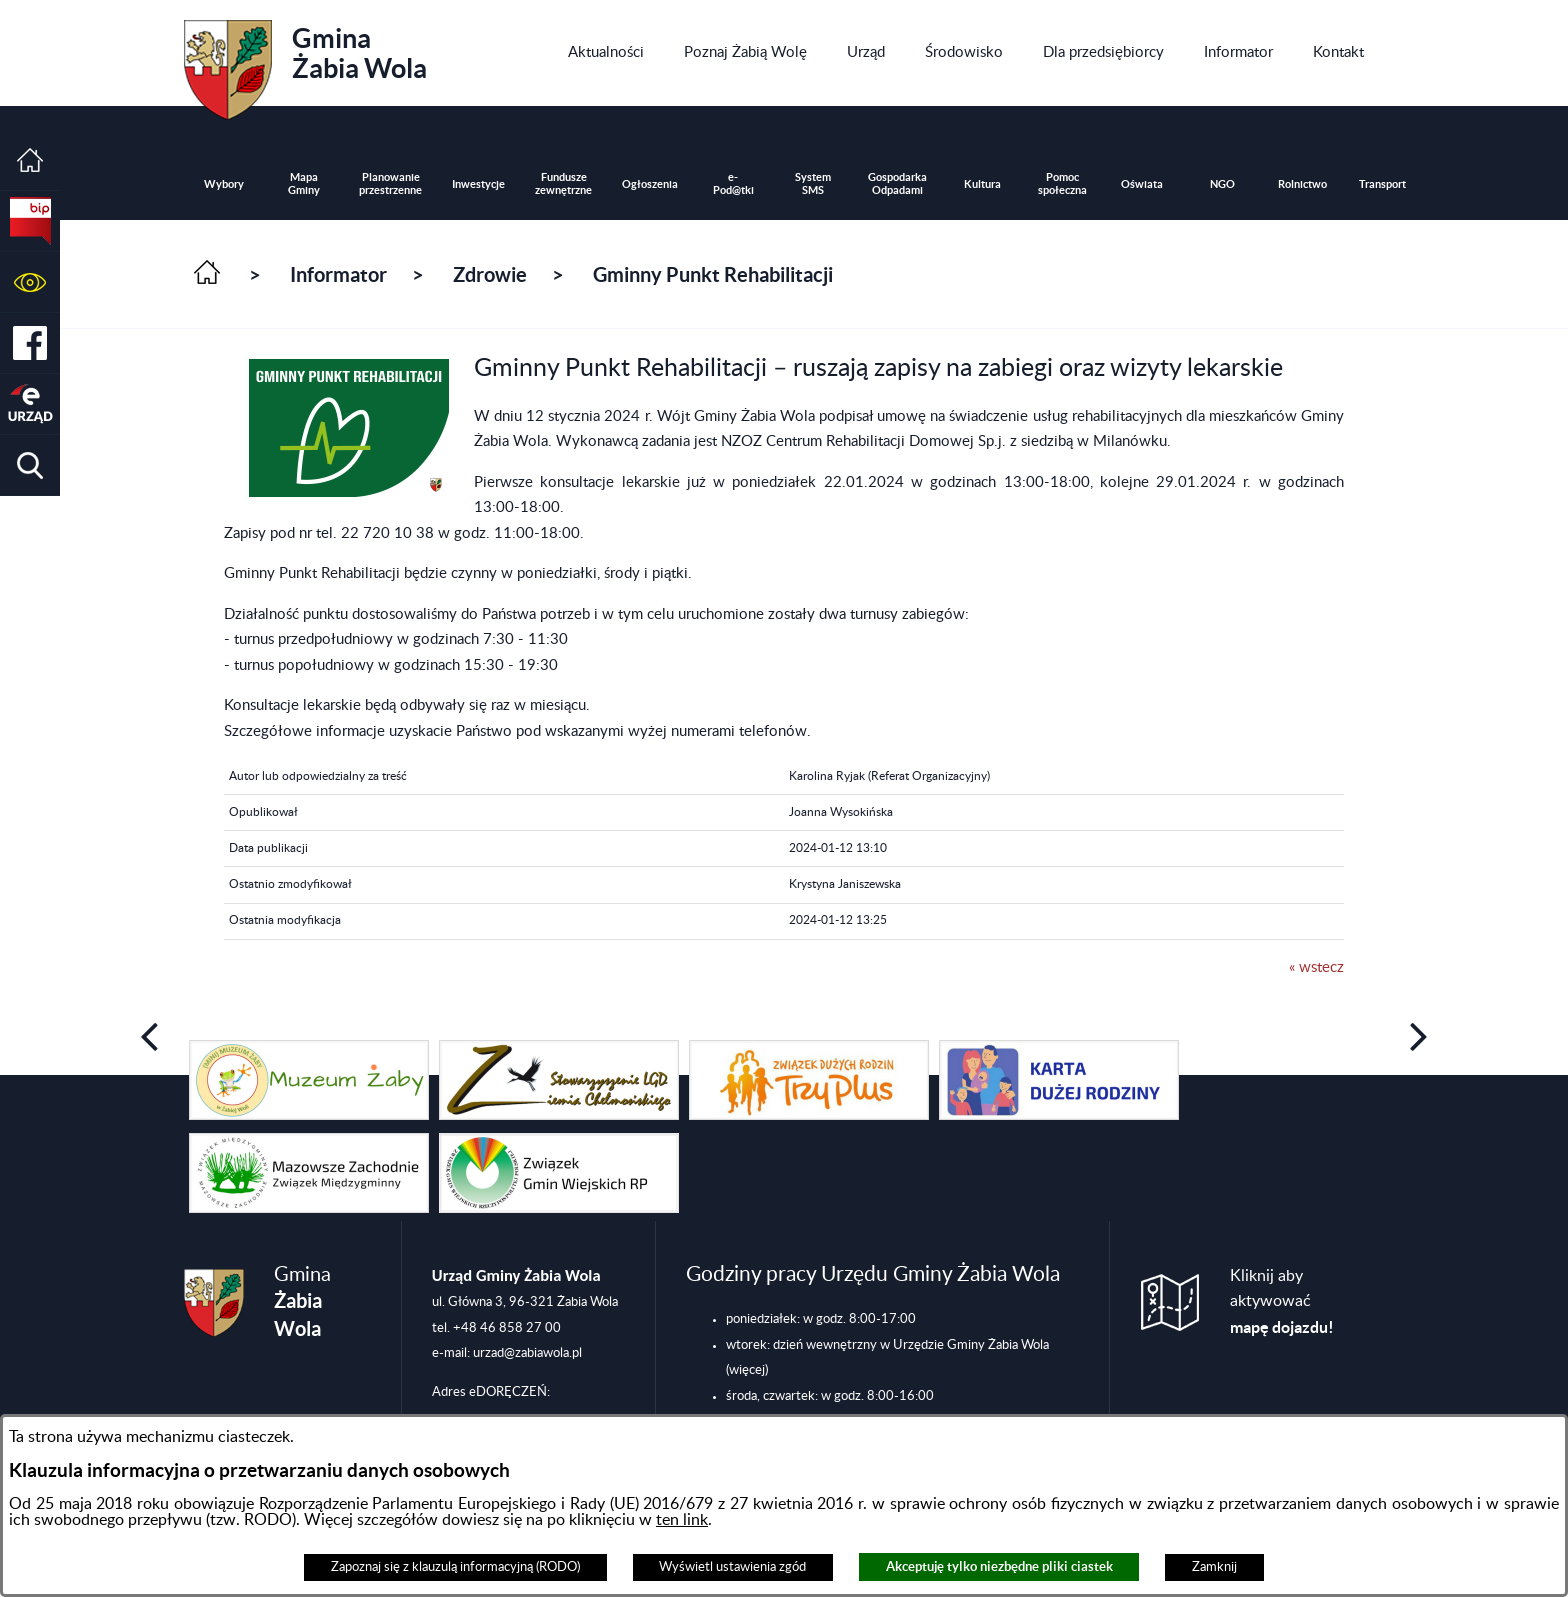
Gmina (305, 63)
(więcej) (747, 1370)
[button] (30, 282)
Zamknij (1214, 1567)
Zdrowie (490, 274)
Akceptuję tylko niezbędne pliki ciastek (999, 1566)
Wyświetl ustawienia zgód (732, 1567)
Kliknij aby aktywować (1282, 1302)
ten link (682, 1520)
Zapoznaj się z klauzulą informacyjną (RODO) (455, 1567)
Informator (338, 274)
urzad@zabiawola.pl (527, 1353)
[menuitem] (606, 53)
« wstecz (1316, 967)
